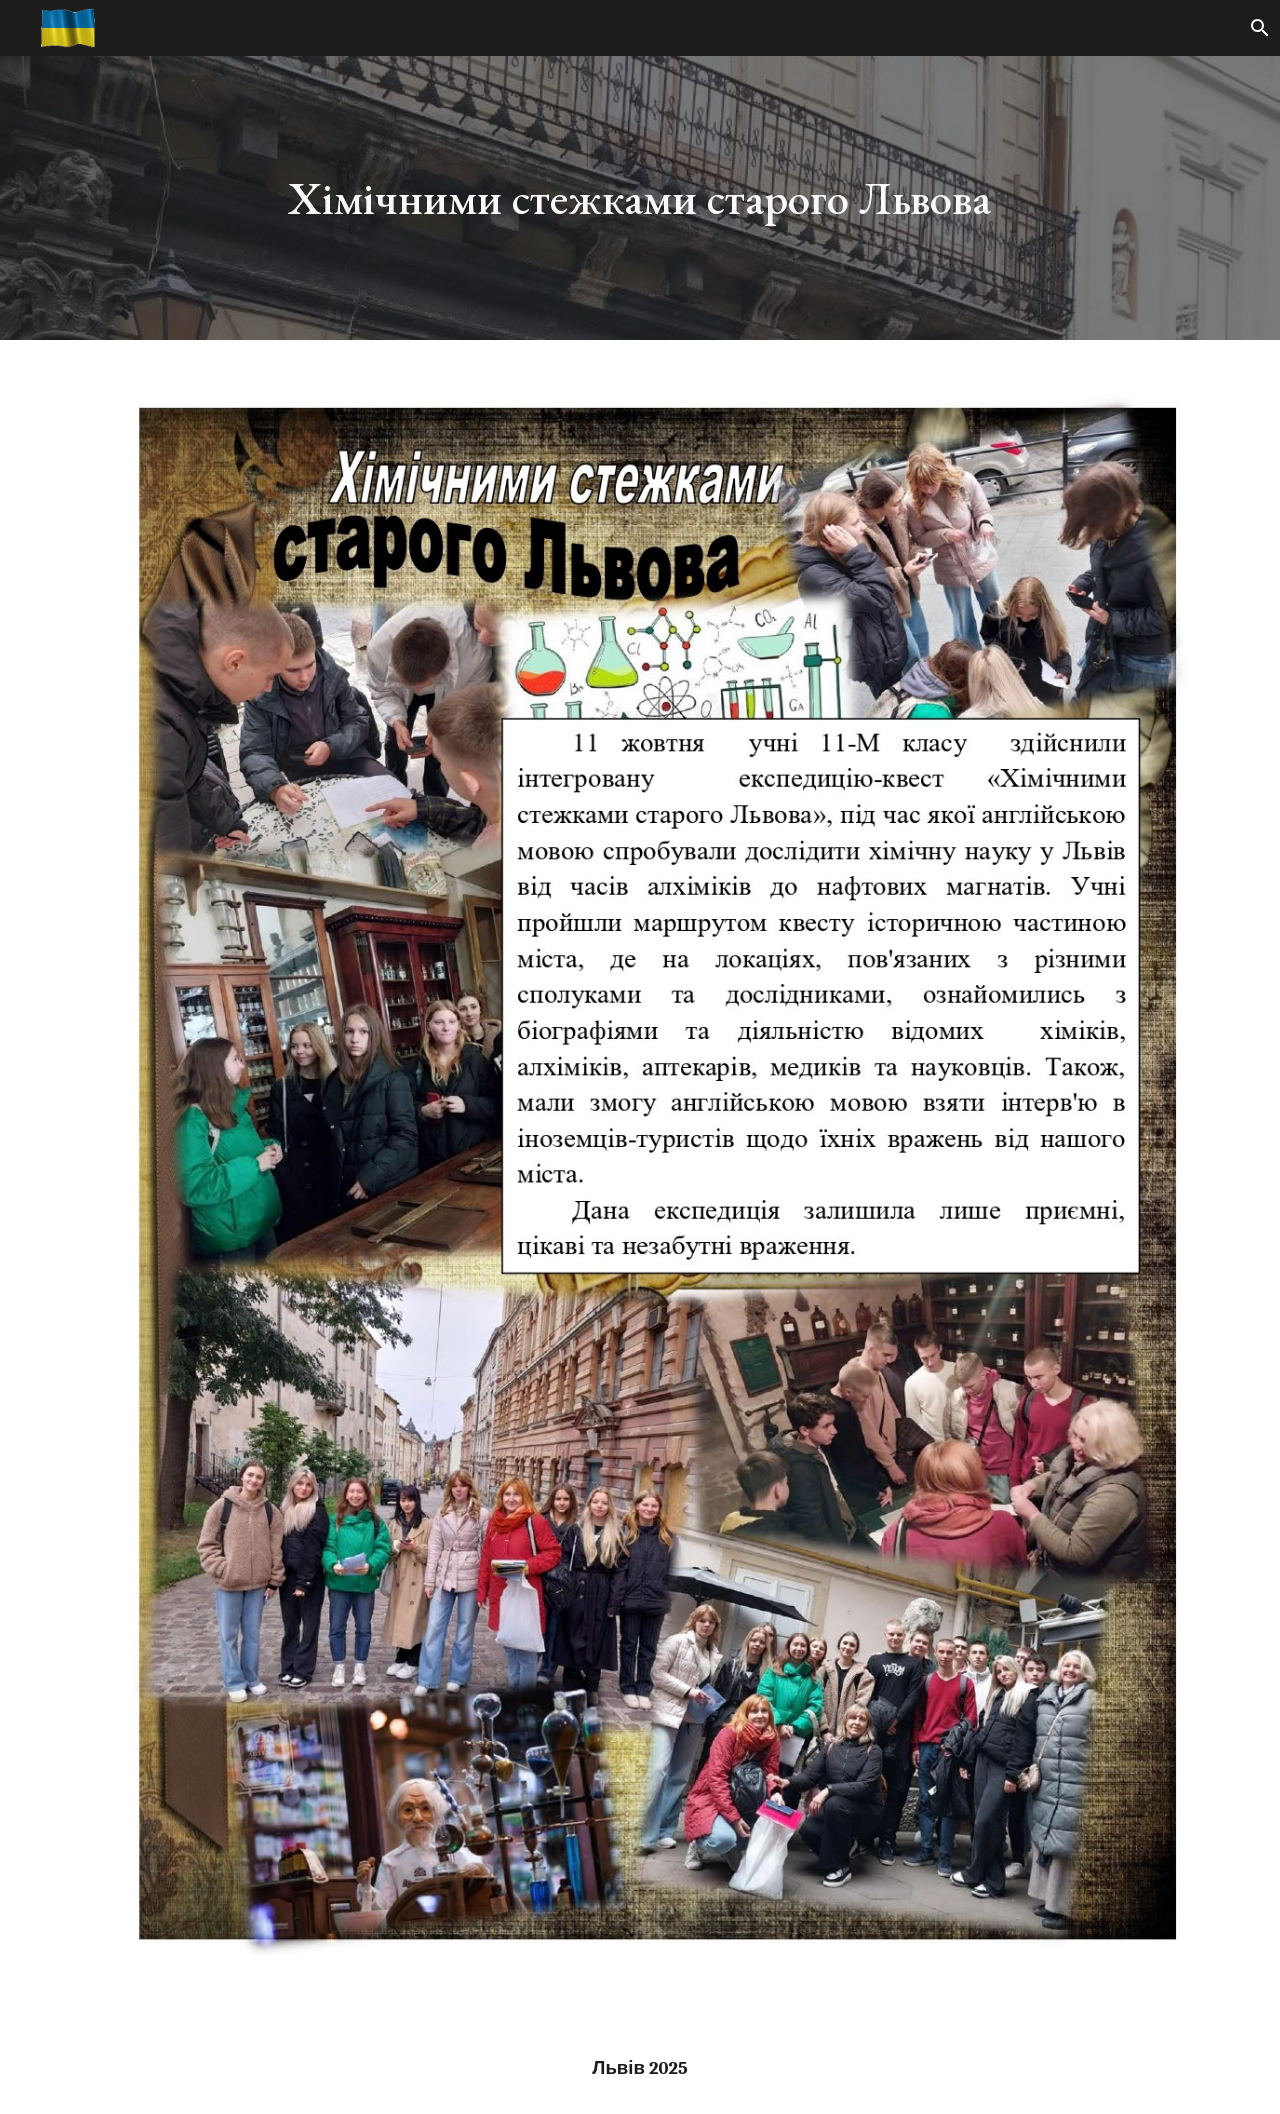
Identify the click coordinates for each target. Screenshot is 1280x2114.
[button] (1256, 28)
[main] (640, 198)
